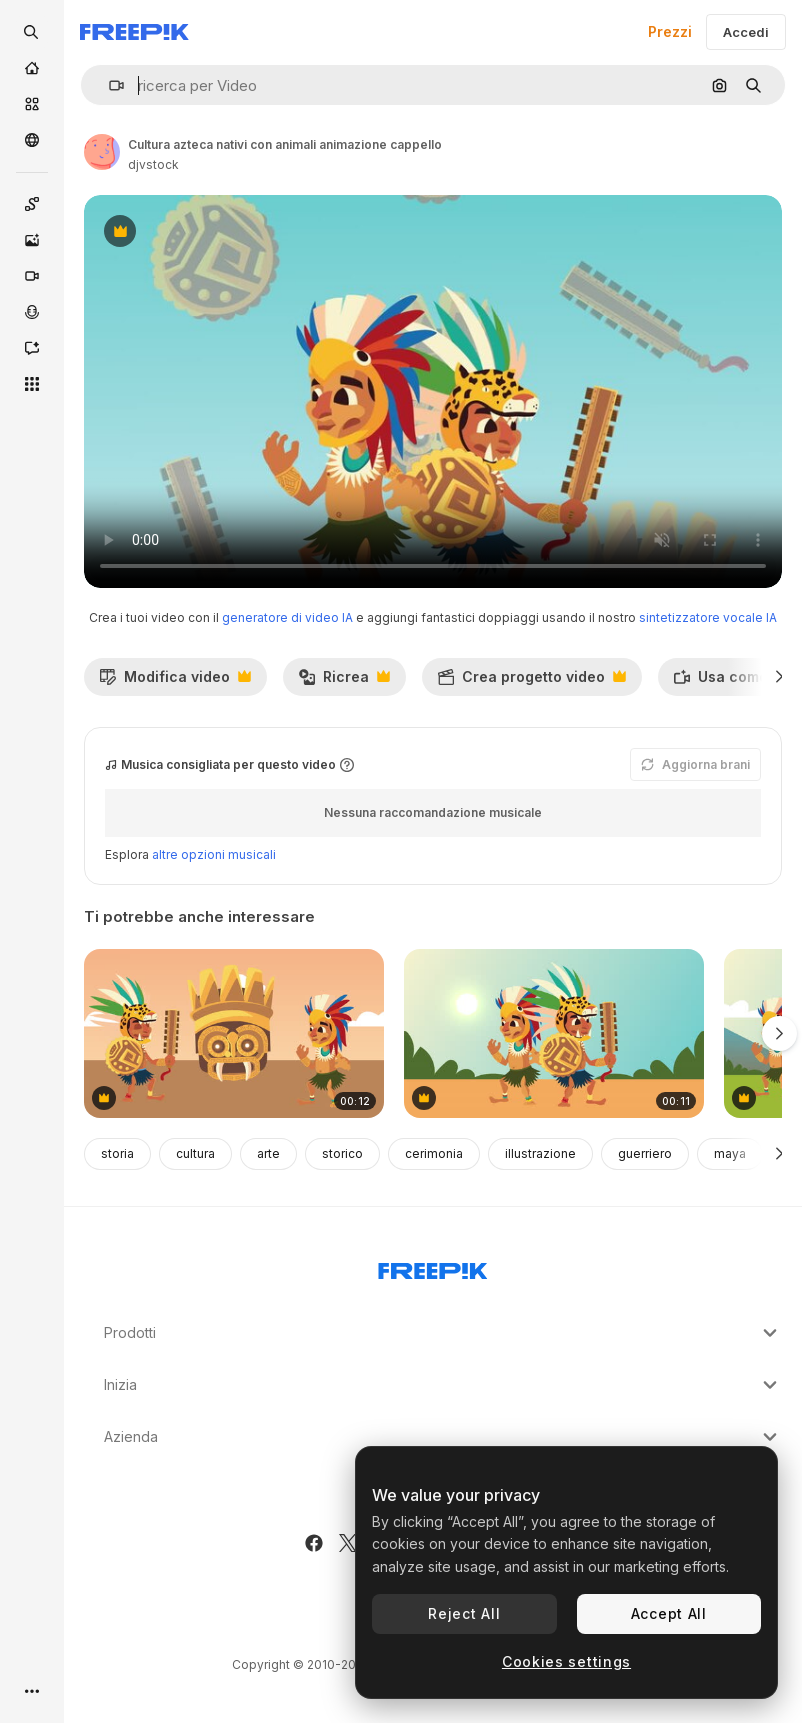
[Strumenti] (32, 384)
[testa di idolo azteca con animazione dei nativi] (234, 1033)
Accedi (746, 32)
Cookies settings (566, 1661)
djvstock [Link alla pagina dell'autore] (153, 164)
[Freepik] (134, 32)
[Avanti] (779, 677)
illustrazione (540, 1153)
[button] (108, 85)
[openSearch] (32, 32)
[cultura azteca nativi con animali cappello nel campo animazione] (554, 1033)
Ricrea (344, 682)
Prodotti (443, 1333)
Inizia (443, 1385)
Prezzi (670, 31)
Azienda (443, 1437)
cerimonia (434, 1153)
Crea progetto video (531, 682)
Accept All (669, 1613)
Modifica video (175, 682)
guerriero (645, 1153)
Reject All (464, 1613)
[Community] (32, 140)
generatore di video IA (287, 617)
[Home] (32, 68)
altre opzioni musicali (214, 854)
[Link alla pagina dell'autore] (102, 152)
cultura (195, 1153)
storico (342, 1153)
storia (117, 1153)
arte (268, 1153)
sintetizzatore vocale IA (708, 617)
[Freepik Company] (433, 1267)
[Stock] (32, 104)
